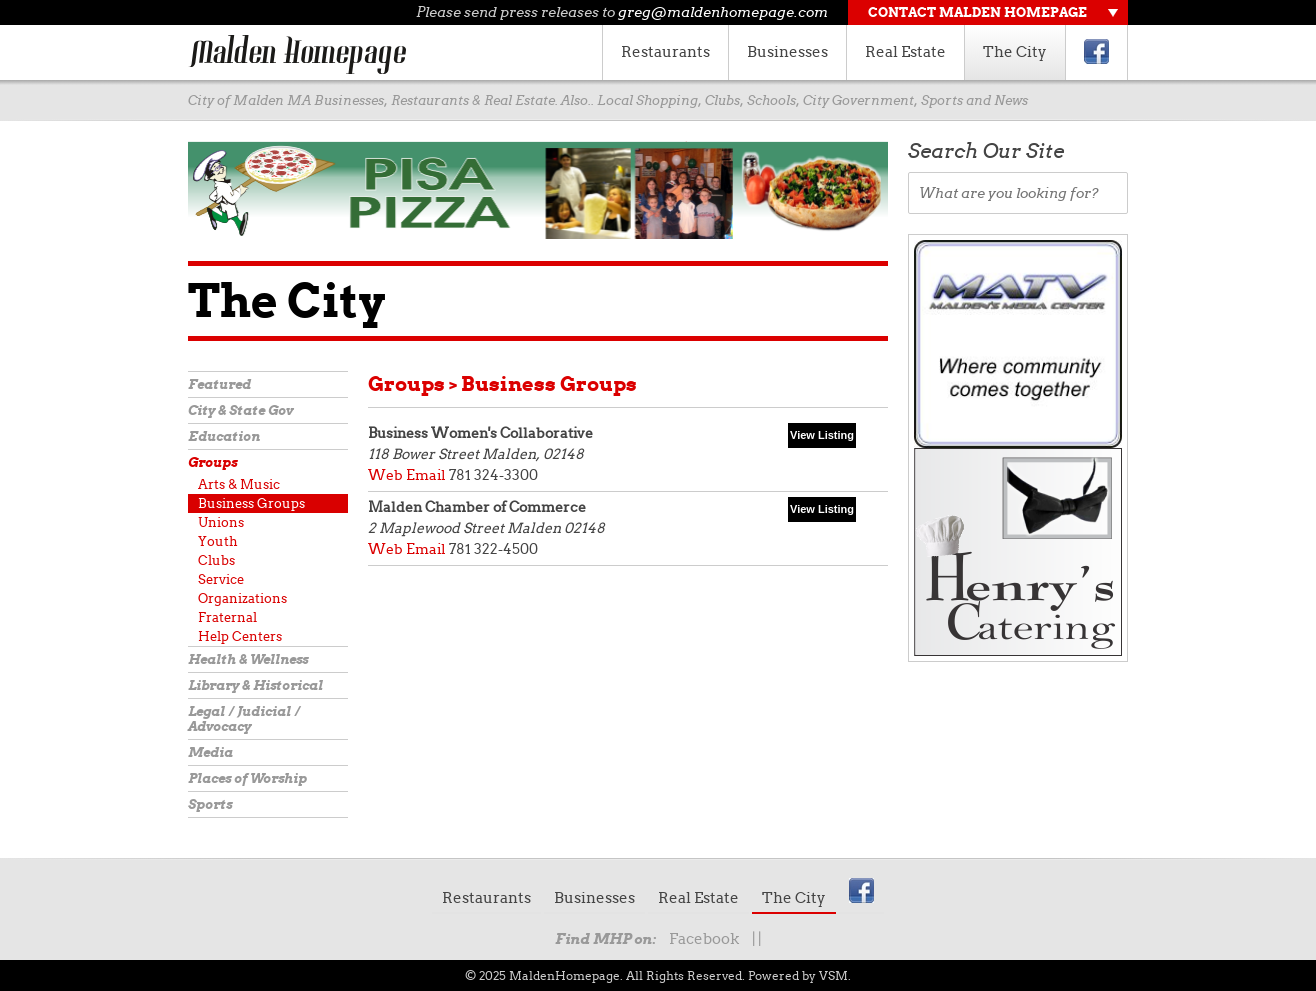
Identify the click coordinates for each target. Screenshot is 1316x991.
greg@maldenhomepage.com (723, 12)
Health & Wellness (248, 659)
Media (210, 752)
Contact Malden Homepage (977, 12)
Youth (218, 541)
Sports (210, 804)
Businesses (787, 52)
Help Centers (240, 636)
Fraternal (227, 617)
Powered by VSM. (799, 975)
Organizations (242, 598)
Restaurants (665, 52)
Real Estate (905, 52)
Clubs (216, 560)
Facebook (704, 939)
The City (1015, 52)
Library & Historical (255, 685)
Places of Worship (247, 778)
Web (385, 475)
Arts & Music (239, 484)
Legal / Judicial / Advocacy (244, 719)
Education (224, 436)
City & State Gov (240, 410)
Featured (219, 384)
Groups (212, 462)
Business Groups (251, 503)
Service (221, 579)
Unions (221, 522)
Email (426, 475)
